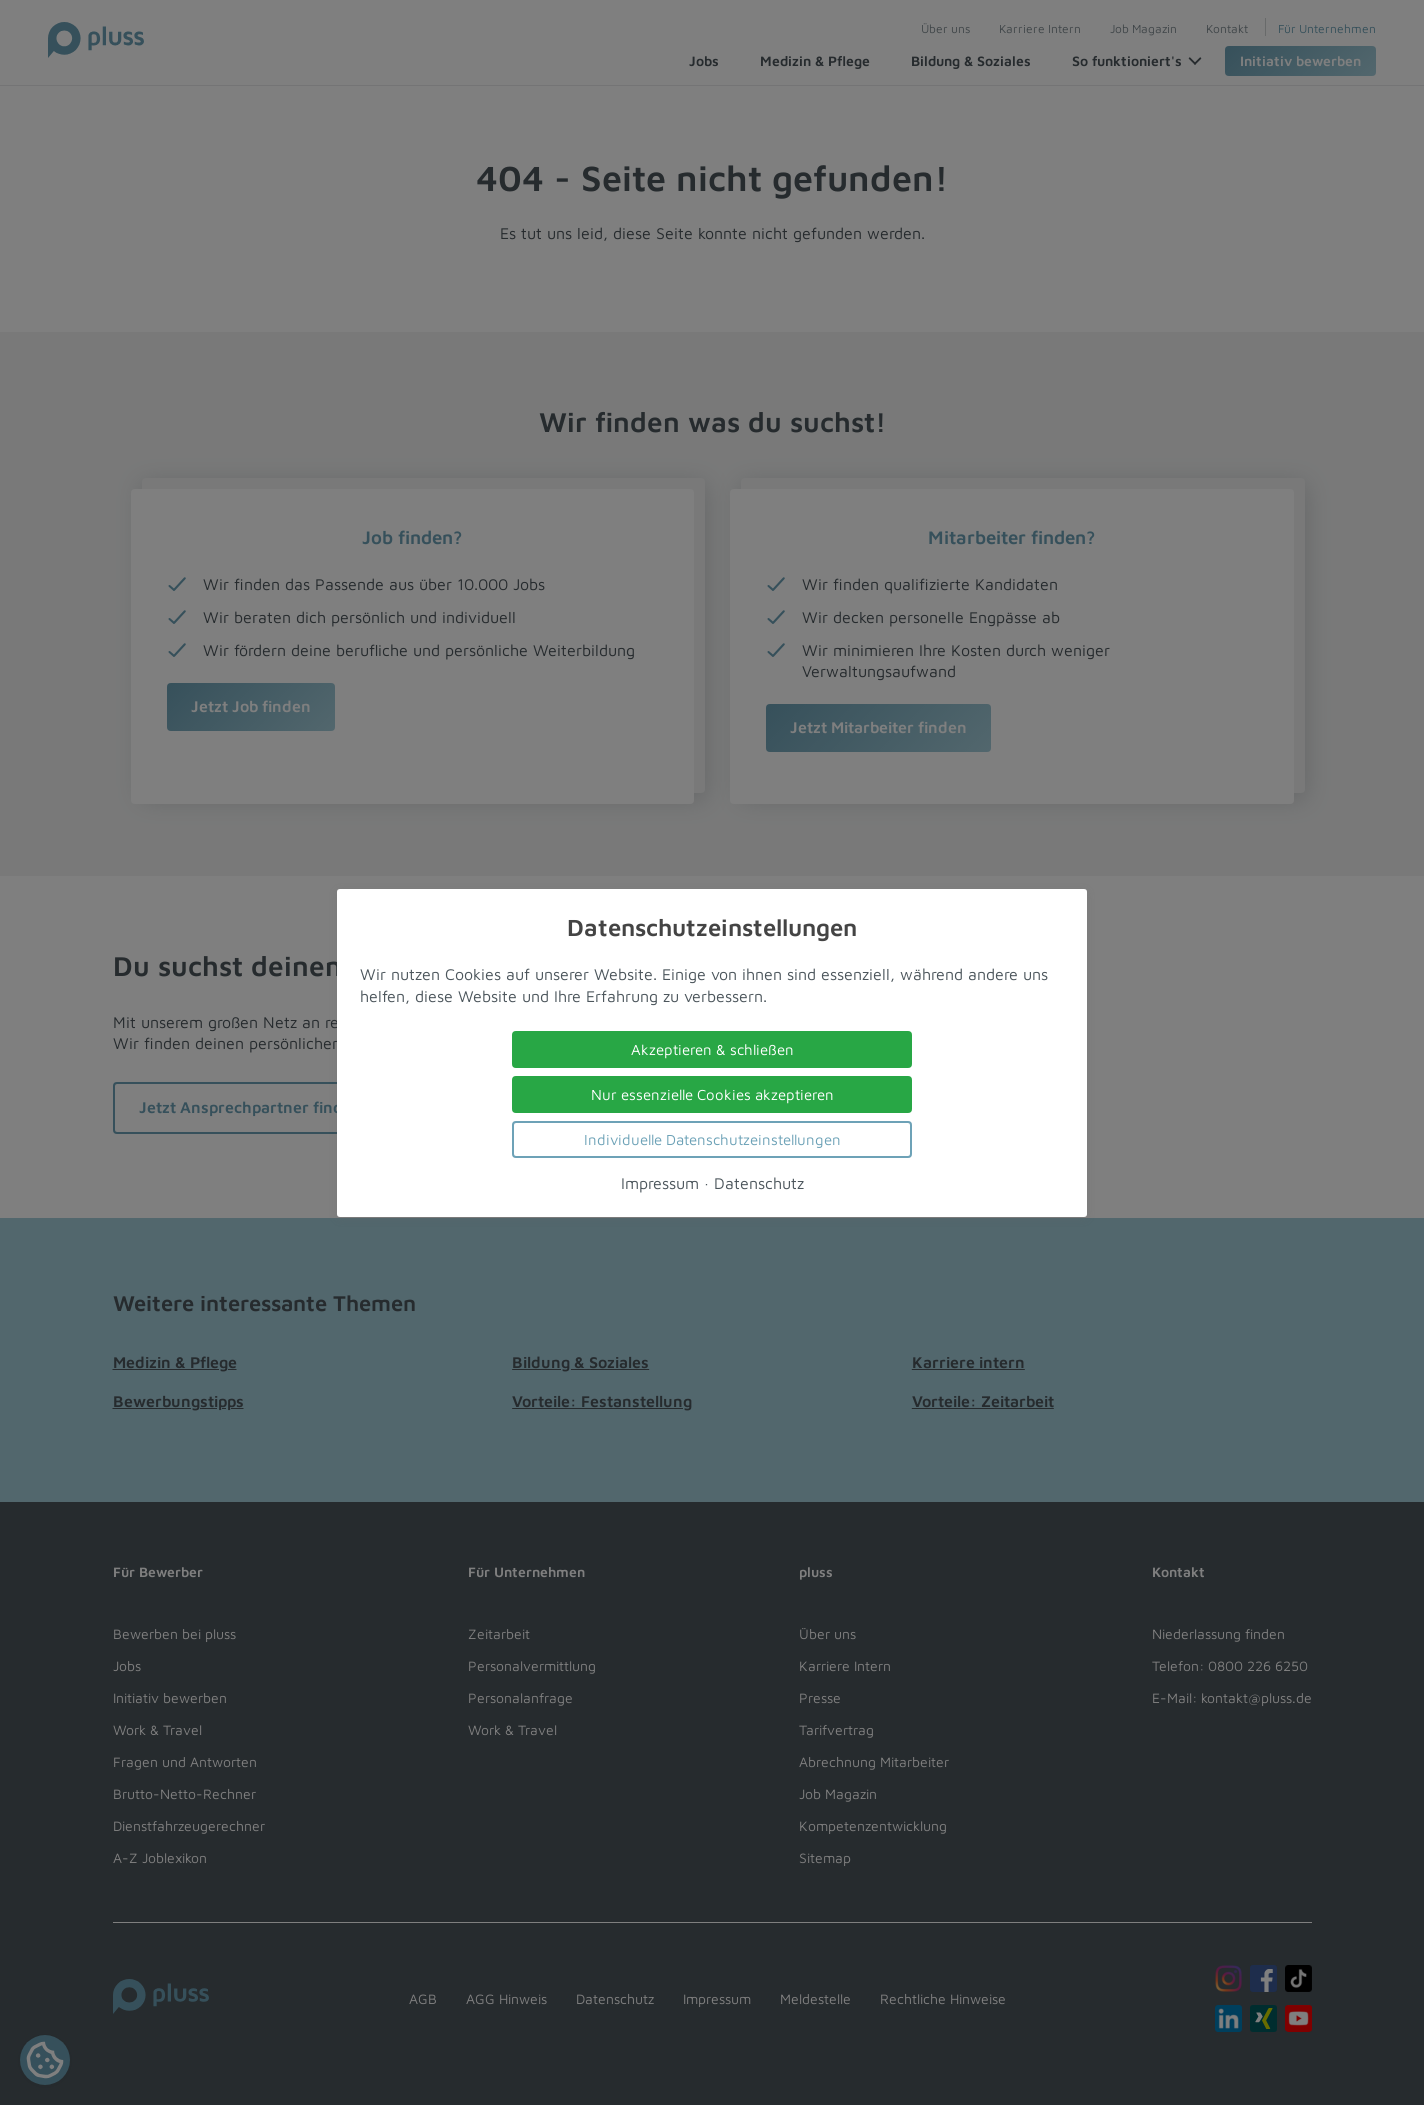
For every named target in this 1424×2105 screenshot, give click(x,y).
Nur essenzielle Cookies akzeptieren (712, 1093)
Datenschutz (759, 1182)
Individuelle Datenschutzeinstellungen (712, 1138)
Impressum (660, 1182)
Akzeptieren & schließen (712, 1048)
